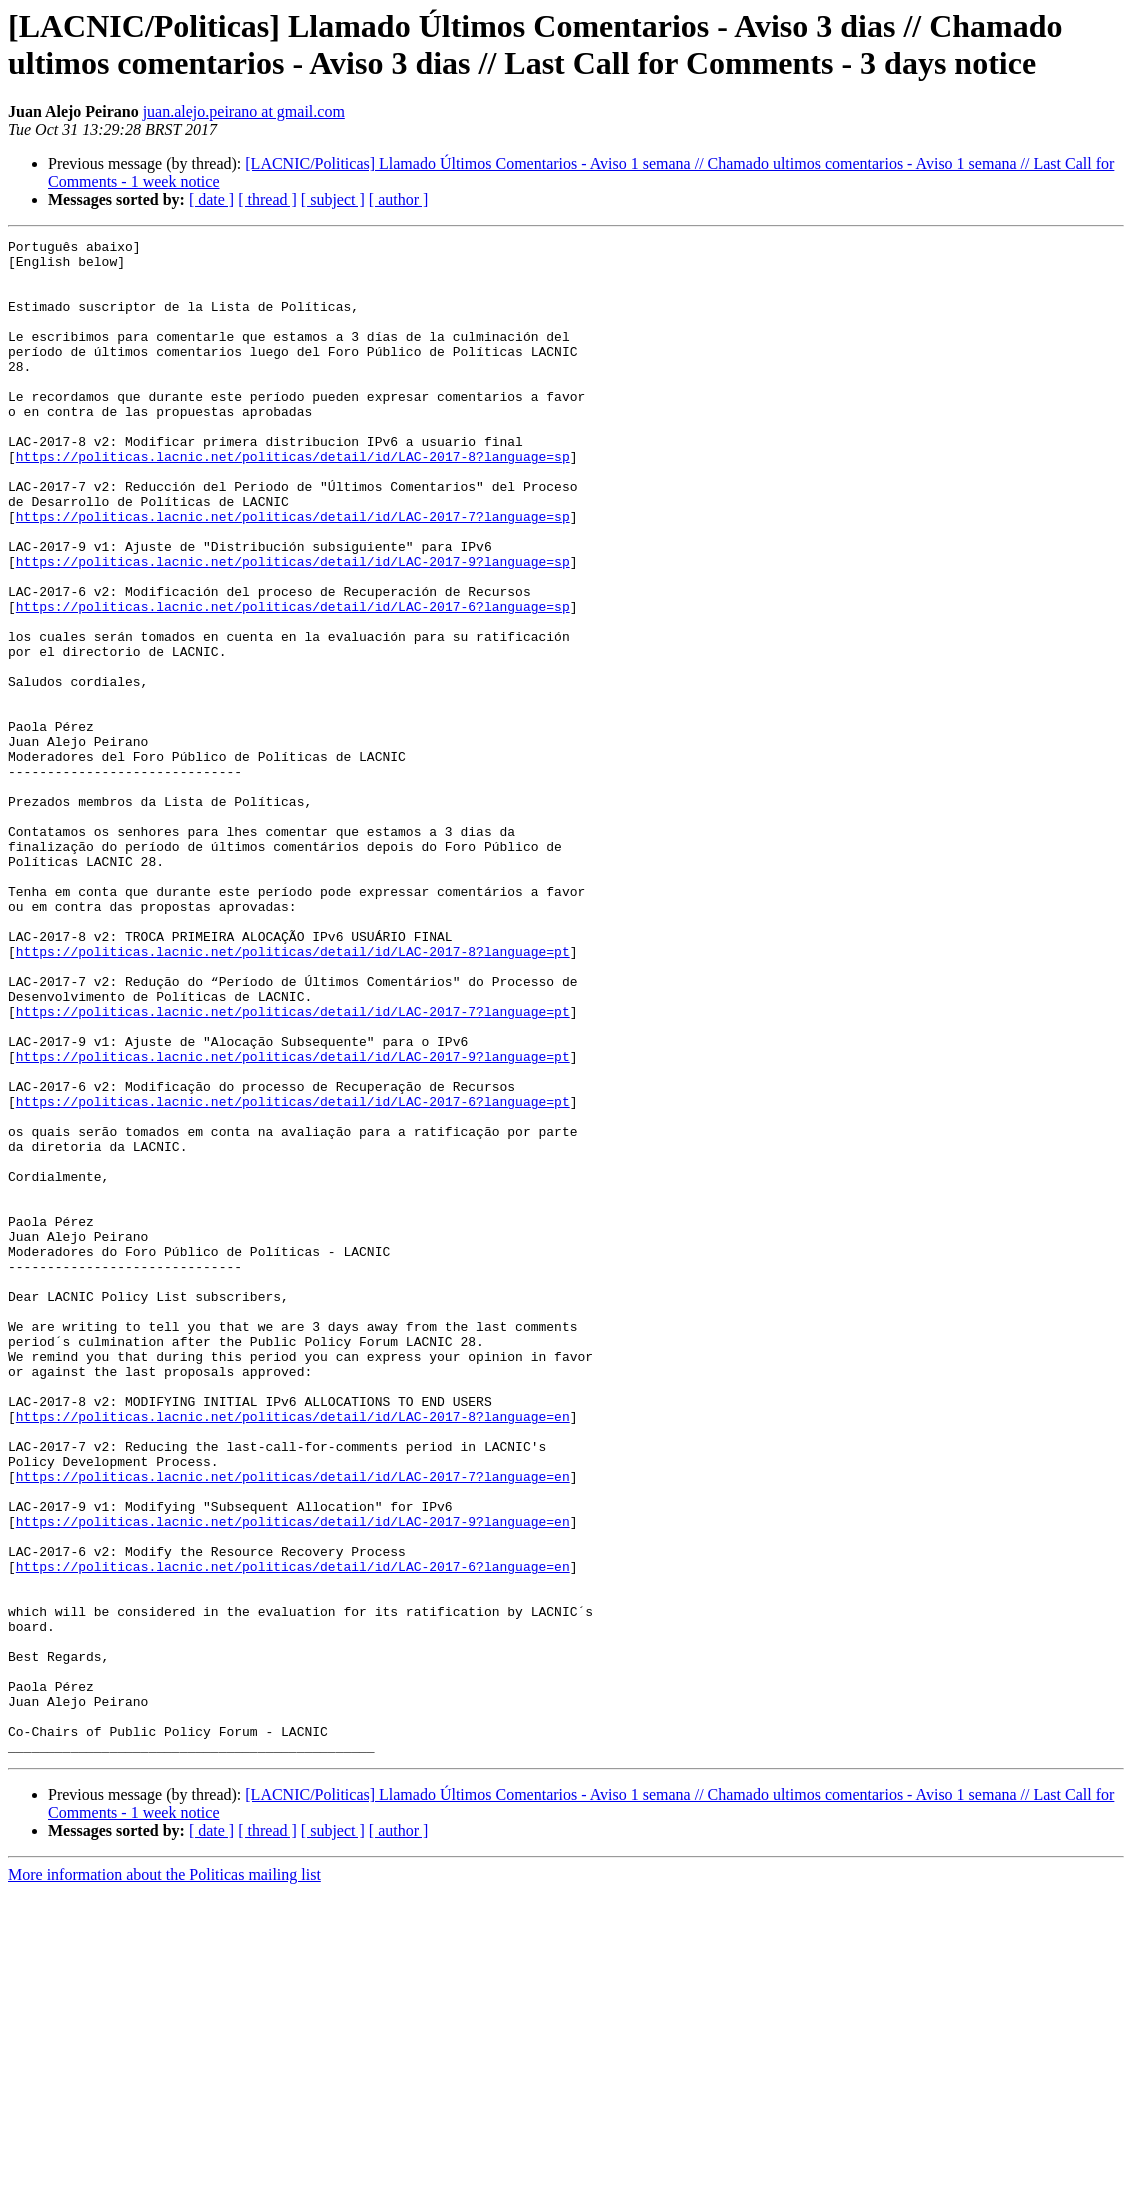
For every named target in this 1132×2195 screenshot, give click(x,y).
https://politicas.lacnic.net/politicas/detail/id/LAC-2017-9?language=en (293, 1779)
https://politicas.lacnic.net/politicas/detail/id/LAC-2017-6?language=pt (293, 1275)
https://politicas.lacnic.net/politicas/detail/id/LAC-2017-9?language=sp (293, 627)
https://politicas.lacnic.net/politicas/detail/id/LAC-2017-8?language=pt (293, 1095)
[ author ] (399, 199)
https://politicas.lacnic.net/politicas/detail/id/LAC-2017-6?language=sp (293, 681)
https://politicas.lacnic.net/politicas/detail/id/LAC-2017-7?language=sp (293, 573)
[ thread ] (267, 199)
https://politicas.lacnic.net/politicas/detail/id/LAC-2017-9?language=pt (293, 1221)
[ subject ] (333, 199)
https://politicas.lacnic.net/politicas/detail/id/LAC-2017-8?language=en (293, 1653)
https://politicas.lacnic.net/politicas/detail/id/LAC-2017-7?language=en (293, 1725)
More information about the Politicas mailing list (164, 2177)
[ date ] (211, 199)
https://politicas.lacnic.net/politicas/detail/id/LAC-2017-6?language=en (293, 1833)
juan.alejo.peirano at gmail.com (244, 111)
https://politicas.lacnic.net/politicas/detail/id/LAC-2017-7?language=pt (293, 1167)
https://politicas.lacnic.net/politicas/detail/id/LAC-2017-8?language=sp (293, 501)
